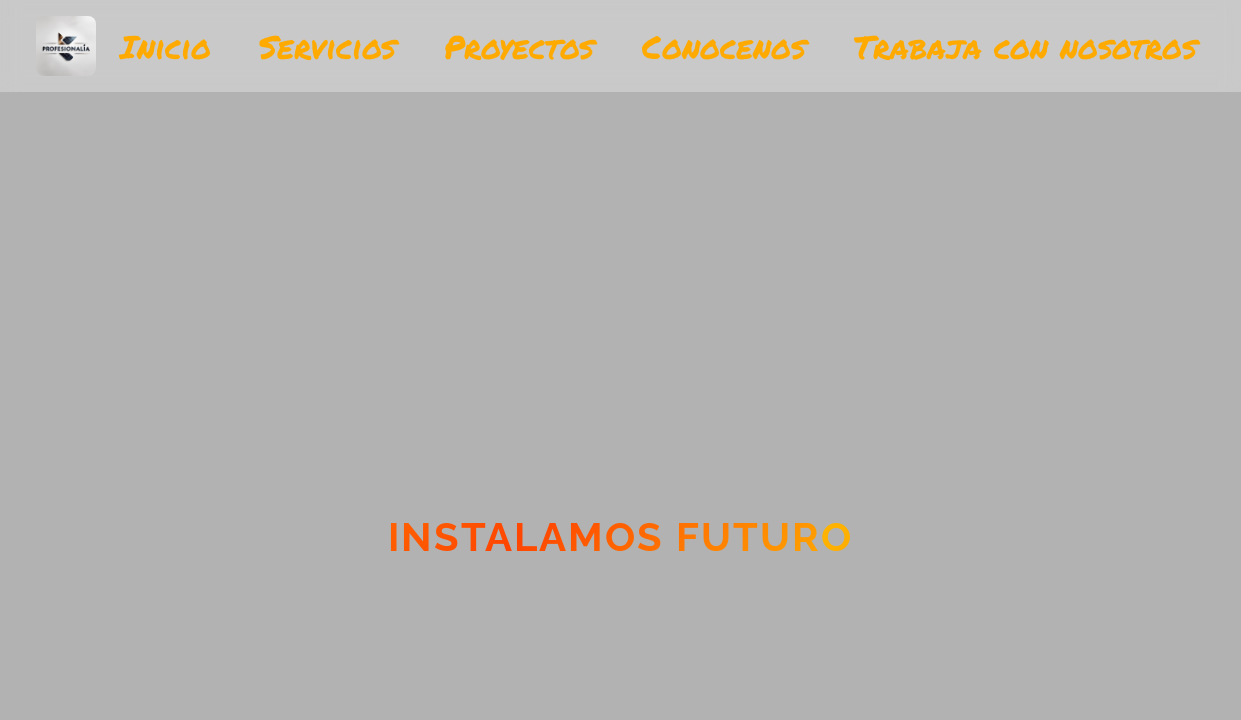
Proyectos (519, 46)
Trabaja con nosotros (1025, 46)
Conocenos (724, 46)
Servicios (327, 46)
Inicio (165, 46)
